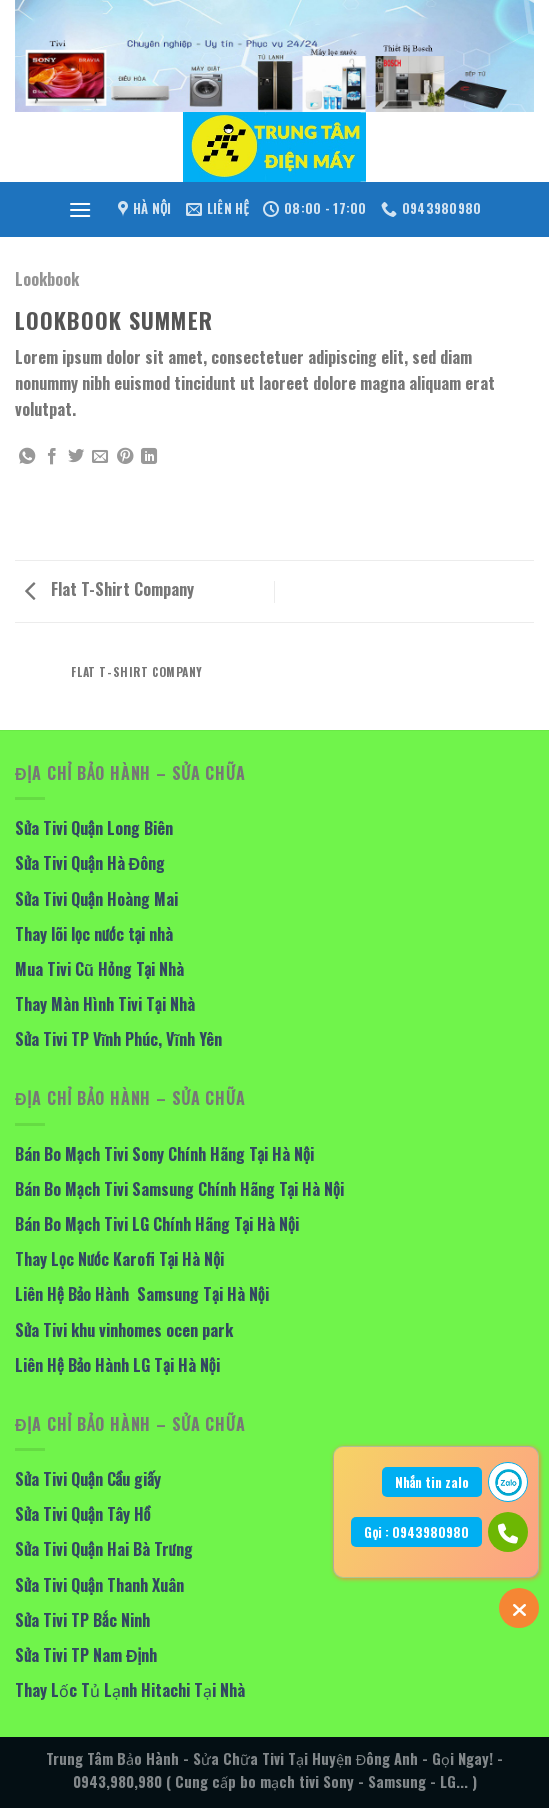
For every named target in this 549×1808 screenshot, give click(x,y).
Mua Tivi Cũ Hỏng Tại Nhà (99, 969)
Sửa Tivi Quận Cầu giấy (88, 1479)
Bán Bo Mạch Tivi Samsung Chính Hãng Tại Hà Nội (179, 1189)
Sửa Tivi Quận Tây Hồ (82, 1514)
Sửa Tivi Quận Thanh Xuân (99, 1585)
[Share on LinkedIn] (149, 457)
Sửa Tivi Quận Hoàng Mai (96, 899)
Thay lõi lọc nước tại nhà (94, 934)
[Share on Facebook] (52, 457)
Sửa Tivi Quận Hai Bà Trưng (104, 1549)
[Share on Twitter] (76, 457)
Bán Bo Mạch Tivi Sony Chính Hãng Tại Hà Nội (164, 1154)
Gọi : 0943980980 (416, 1532)
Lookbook (47, 279)
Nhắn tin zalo (432, 1482)
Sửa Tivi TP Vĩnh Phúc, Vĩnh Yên (118, 1039)
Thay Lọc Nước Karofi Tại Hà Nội (119, 1259)
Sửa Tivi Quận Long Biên (94, 828)
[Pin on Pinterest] (125, 457)
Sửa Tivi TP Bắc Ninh (82, 1620)
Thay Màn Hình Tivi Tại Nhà (105, 1004)
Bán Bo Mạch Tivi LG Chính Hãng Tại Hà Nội (157, 1224)
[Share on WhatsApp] (27, 457)
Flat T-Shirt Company (109, 589)
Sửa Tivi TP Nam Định (86, 1655)
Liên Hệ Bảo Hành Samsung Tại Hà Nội (142, 1294)
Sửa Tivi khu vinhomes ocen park (124, 1330)
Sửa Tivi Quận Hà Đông (90, 863)
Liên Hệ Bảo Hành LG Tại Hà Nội (117, 1365)
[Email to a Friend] (100, 457)
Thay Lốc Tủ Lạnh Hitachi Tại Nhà (130, 1690)
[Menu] (80, 209)
